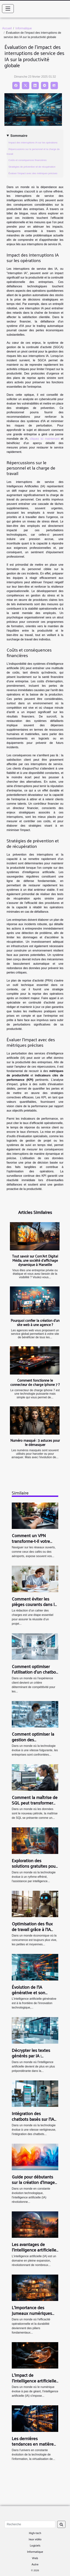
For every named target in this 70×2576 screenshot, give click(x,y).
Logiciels (35, 2545)
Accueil (7, 28)
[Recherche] (29, 2524)
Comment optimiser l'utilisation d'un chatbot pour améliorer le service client (34, 1674)
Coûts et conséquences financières (27, 160)
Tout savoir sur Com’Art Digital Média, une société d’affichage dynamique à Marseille (35, 1260)
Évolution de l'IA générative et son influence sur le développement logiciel (34, 1995)
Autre (35, 2564)
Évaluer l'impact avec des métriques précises (32, 173)
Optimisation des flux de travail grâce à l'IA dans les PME (32, 1929)
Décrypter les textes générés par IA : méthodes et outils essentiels (31, 2058)
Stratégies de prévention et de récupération (31, 166)
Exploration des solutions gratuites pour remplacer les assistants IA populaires (35, 1868)
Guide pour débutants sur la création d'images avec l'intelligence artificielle (34, 2185)
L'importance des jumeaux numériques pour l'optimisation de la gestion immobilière (35, 2315)
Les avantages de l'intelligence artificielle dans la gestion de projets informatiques (34, 2252)
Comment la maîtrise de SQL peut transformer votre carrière (35, 1802)
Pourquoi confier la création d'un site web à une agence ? (35, 1322)
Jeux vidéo (35, 2539)
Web (35, 2558)
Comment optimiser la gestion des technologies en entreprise (33, 1742)
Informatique (23, 28)
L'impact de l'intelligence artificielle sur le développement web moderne (34, 2383)
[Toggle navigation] (8, 8)
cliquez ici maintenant (45, 438)
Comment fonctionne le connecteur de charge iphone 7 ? (35, 1382)
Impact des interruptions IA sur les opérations (33, 142)
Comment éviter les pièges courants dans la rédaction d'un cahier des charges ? (34, 1607)
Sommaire (18, 136)
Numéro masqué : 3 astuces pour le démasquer (35, 1442)
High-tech (35, 2533)
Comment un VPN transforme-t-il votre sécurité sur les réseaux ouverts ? (34, 1543)
